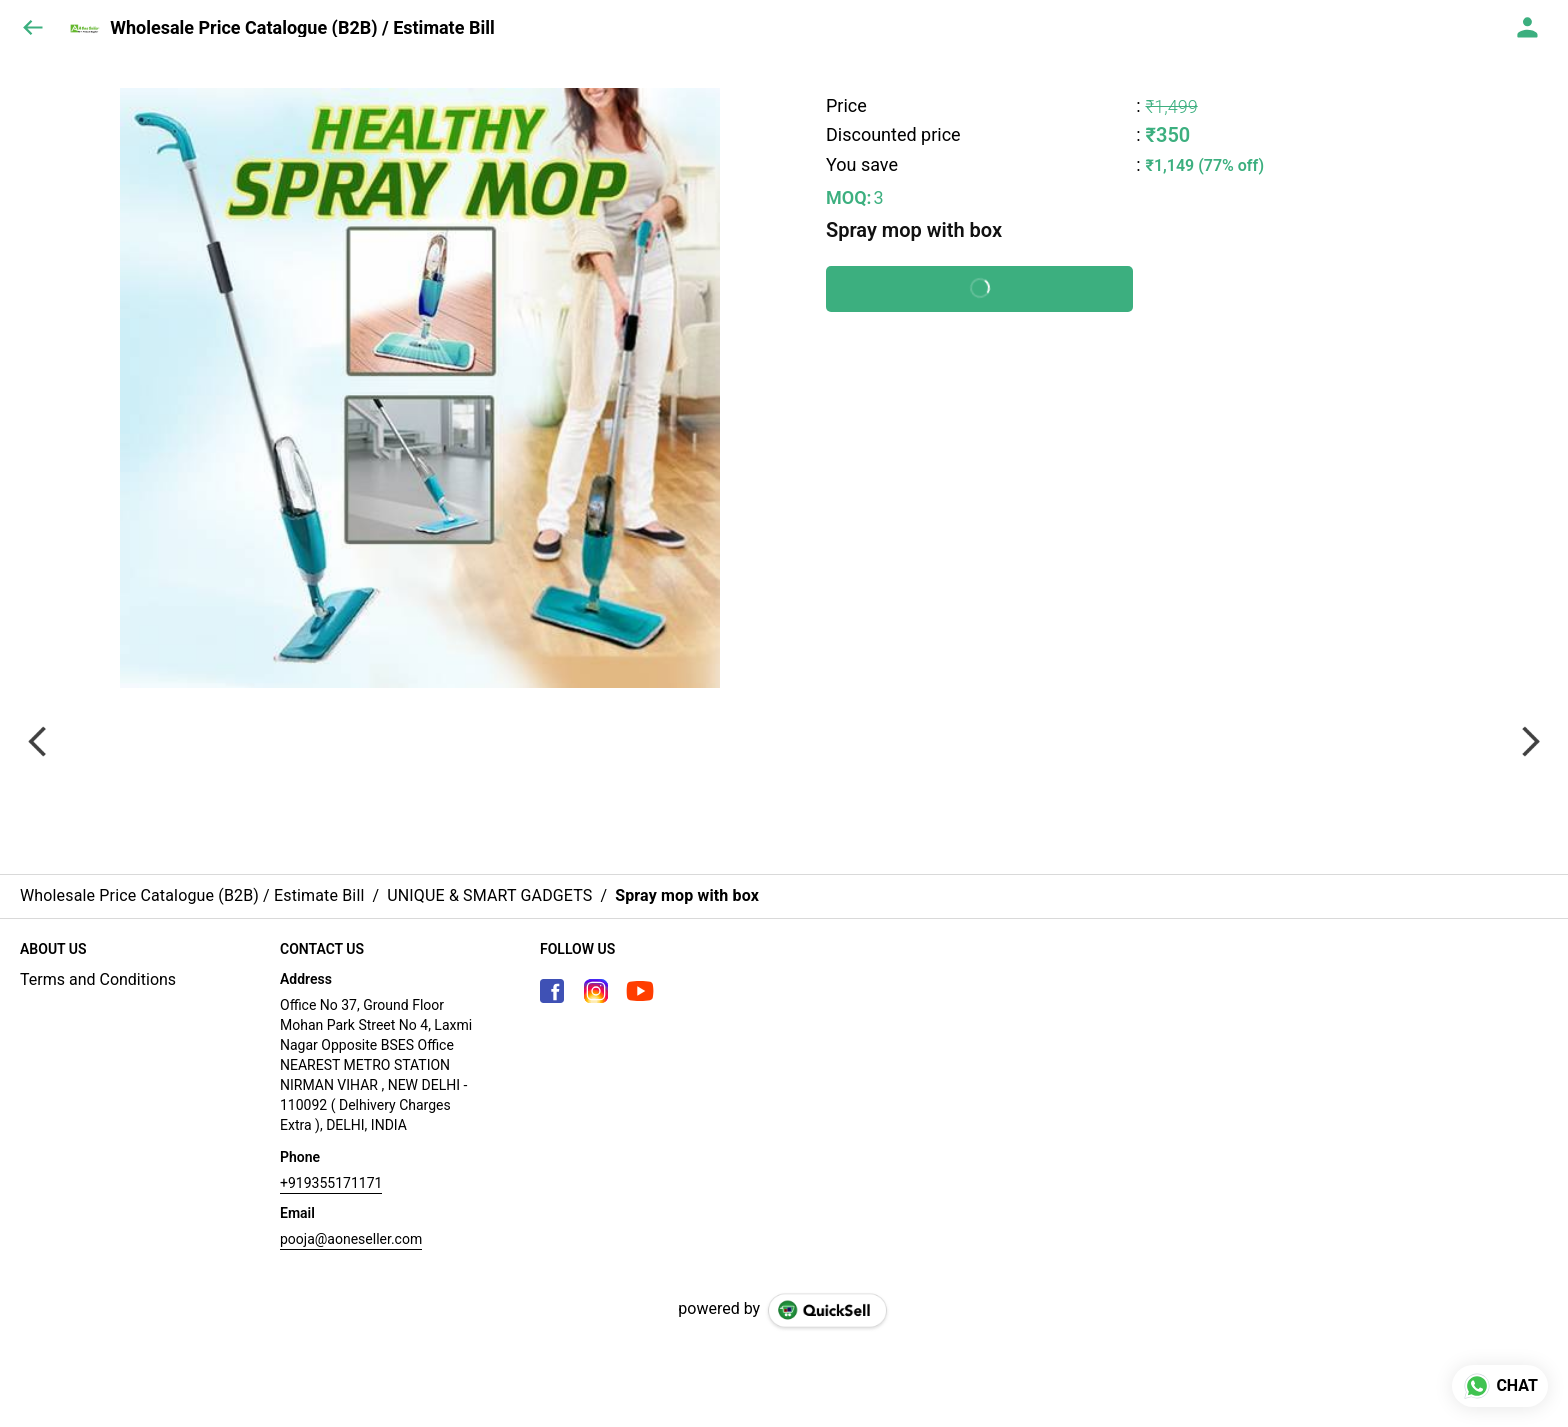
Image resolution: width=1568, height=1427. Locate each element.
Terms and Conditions (98, 979)
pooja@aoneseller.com (351, 1239)
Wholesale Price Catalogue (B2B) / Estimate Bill (302, 28)
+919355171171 (331, 1183)
